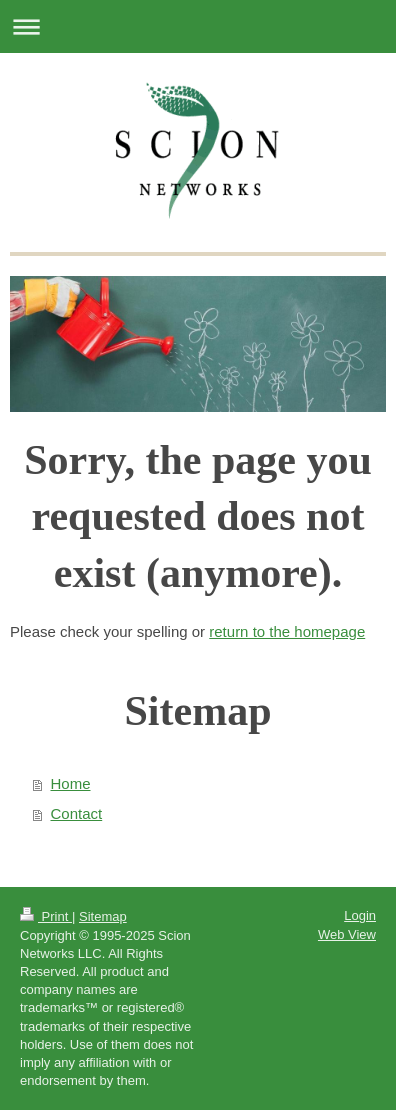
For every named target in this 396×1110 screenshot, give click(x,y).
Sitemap (103, 916)
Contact (77, 813)
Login (360, 915)
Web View (347, 934)
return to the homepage (287, 631)
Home (71, 783)
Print (46, 916)
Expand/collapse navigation (198, 26)
